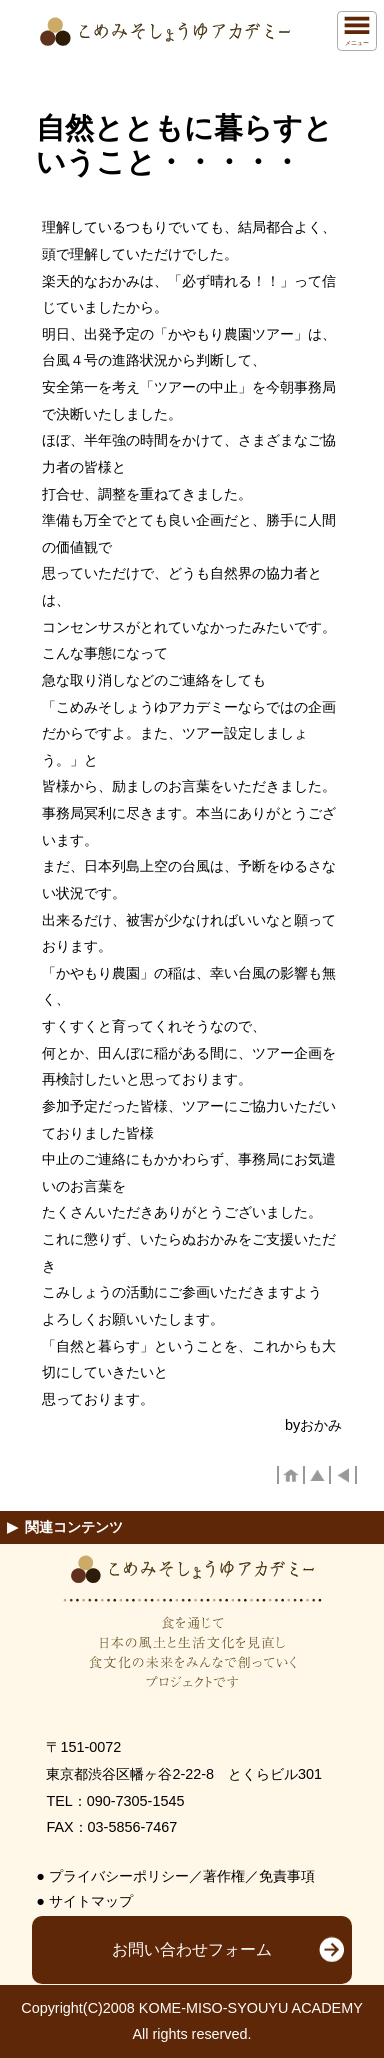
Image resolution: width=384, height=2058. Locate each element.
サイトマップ (91, 1901)
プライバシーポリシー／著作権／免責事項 (182, 1876)
